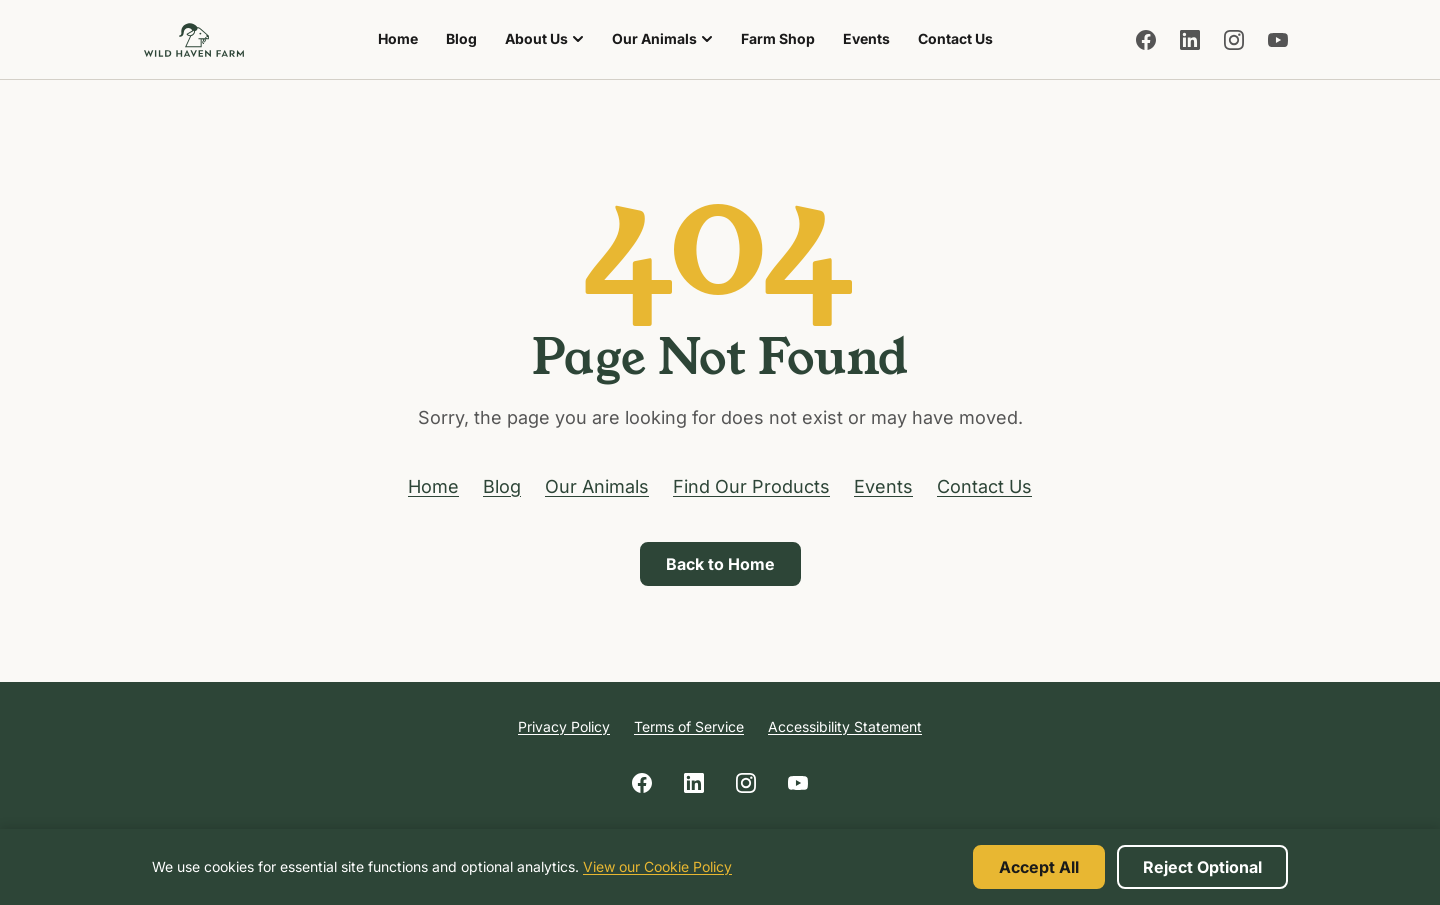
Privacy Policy (564, 726)
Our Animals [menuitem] (662, 38)
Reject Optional (1202, 867)
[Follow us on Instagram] (1234, 40)
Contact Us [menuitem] (955, 38)
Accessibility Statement (845, 726)
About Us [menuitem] (544, 38)
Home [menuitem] (398, 38)
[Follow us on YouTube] (1278, 40)
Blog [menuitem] (461, 38)
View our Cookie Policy (657, 866)
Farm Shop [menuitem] (783, 44)
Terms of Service (689, 726)
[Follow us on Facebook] (1146, 40)
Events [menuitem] (866, 38)
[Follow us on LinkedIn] (1190, 40)
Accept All (1039, 867)
